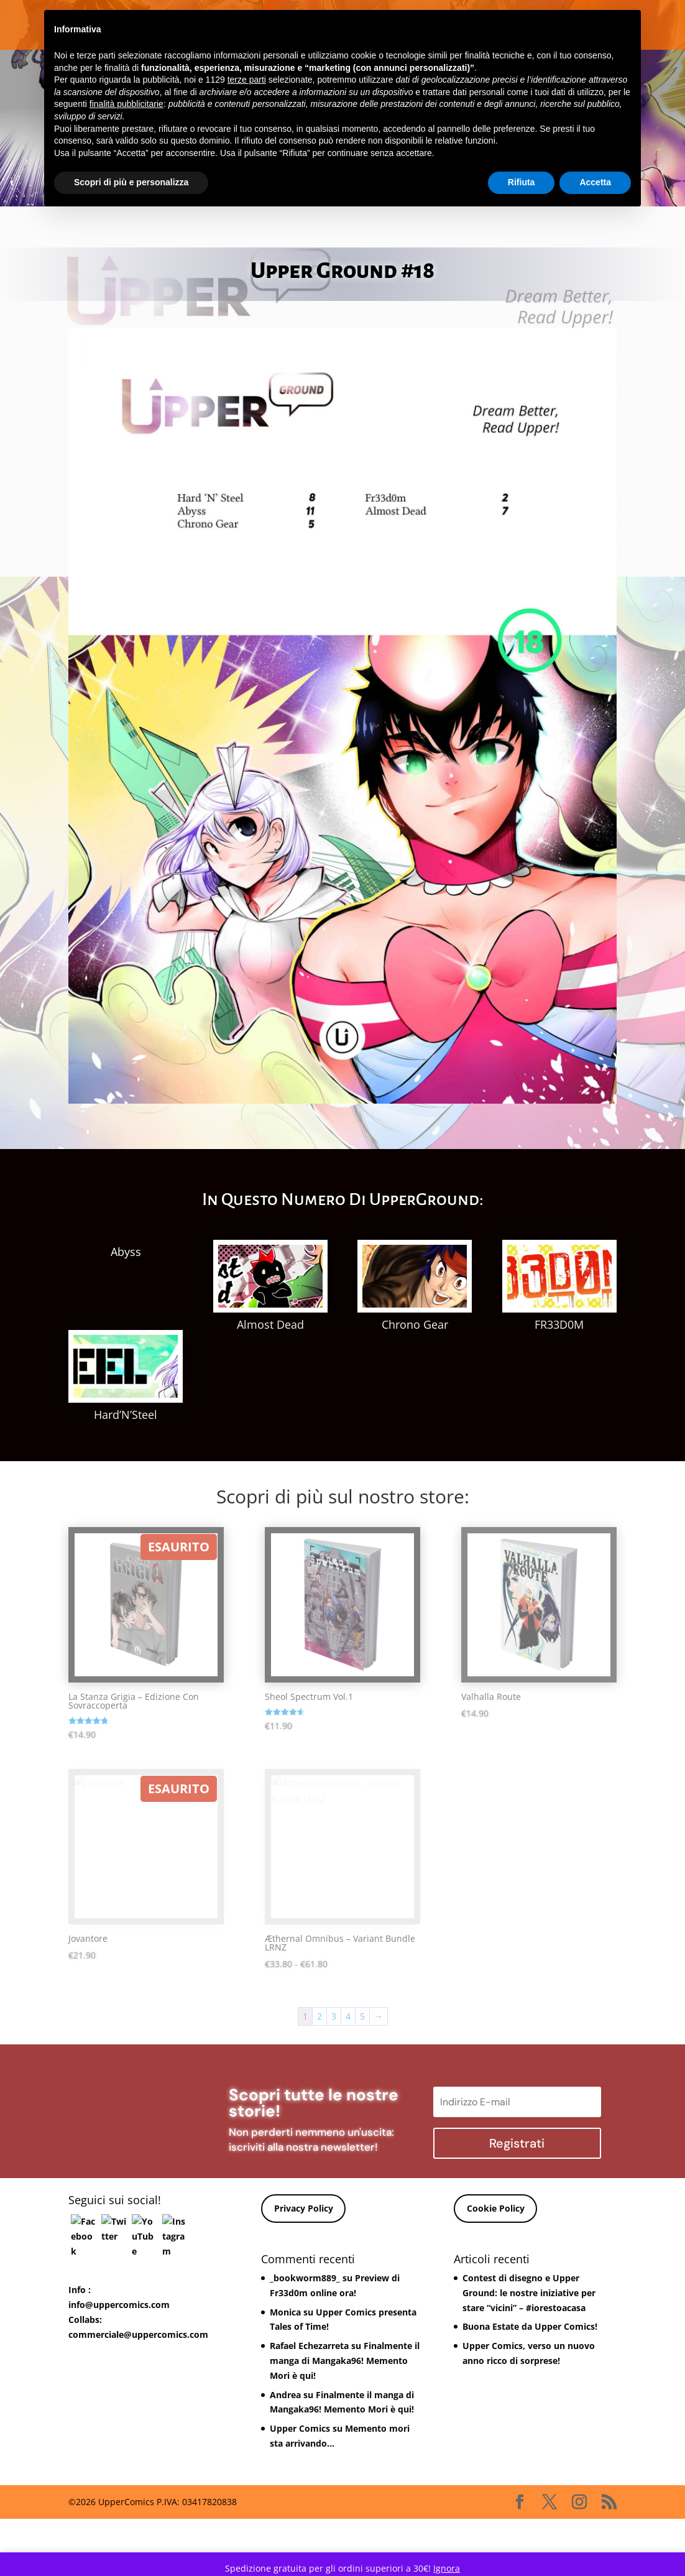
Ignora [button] (446, 2568)
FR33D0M (559, 1324)
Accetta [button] (595, 182)
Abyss (126, 1251)
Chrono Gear (415, 1324)
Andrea (285, 2436)
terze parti (247, 80)
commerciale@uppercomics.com (138, 2376)
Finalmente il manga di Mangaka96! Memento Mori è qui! (345, 2402)
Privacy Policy (303, 2250)
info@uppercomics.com (119, 2346)
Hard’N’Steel (125, 1456)
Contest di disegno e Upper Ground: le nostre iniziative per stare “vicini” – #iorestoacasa (528, 2334)
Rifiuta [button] (521, 182)
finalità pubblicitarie (126, 104)
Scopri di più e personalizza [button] (131, 182)
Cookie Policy (496, 2250)
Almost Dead (270, 1324)
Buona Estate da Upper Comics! (529, 2369)
